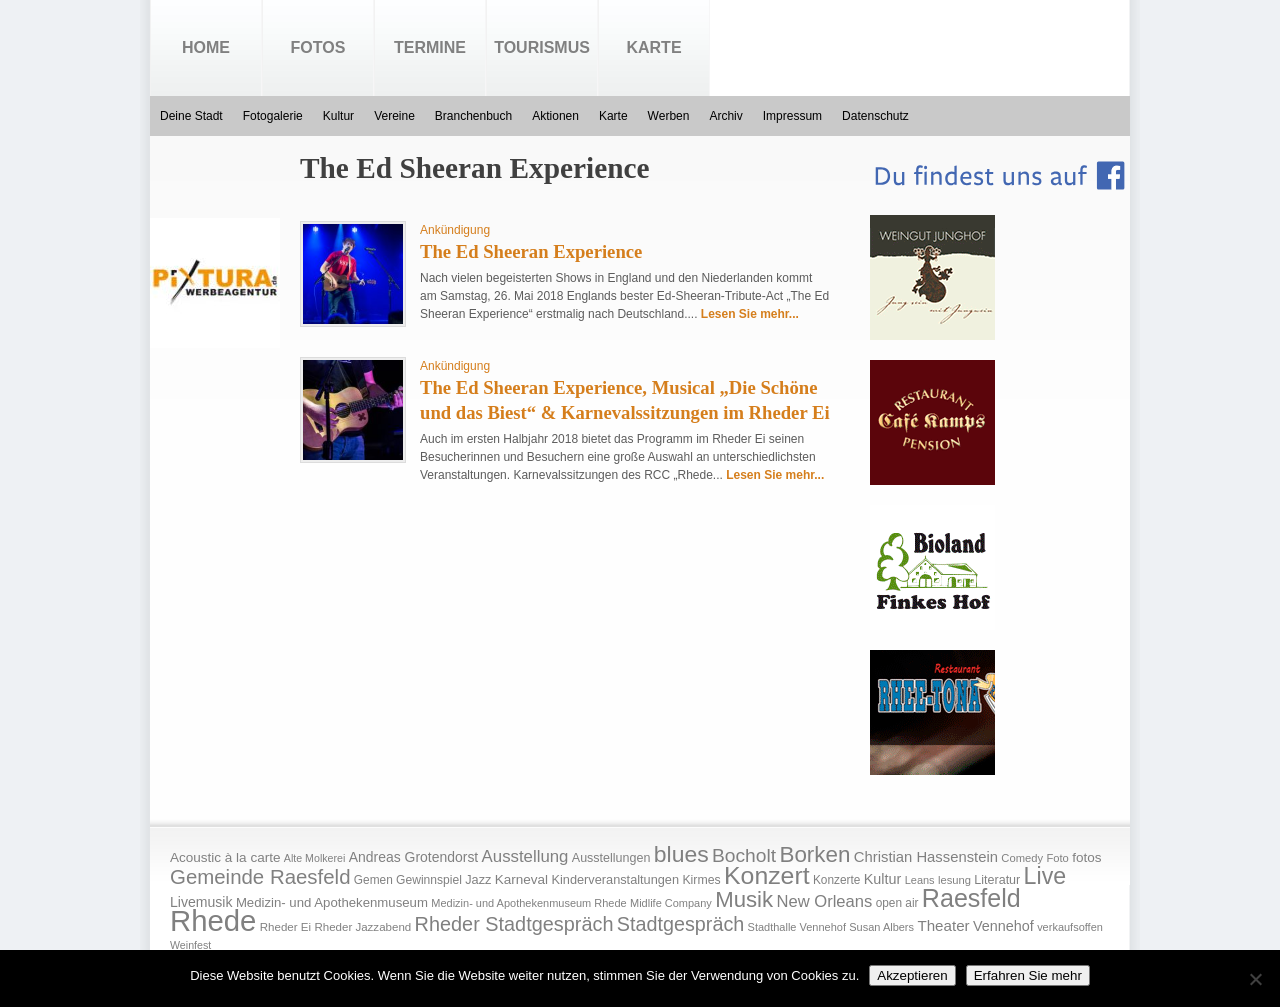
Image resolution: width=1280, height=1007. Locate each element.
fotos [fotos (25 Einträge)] (1086, 857)
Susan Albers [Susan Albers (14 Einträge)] (881, 927)
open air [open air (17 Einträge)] (897, 903)
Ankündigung (455, 230)
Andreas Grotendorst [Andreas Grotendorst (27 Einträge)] (414, 857)
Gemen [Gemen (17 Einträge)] (373, 880)
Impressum (792, 116)
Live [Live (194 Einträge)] (1045, 876)
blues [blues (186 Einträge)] (681, 854)
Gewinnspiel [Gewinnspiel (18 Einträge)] (429, 880)
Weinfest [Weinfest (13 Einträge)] (190, 945)
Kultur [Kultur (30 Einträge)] (883, 879)
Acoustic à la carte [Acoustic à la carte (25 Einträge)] (225, 857)
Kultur (338, 116)
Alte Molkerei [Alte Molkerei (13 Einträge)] (315, 858)
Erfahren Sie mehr (1028, 975)
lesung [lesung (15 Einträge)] (954, 880)
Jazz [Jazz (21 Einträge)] (478, 879)
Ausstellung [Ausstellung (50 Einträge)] (525, 856)
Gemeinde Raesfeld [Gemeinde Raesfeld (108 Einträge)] (260, 877)
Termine (430, 47)
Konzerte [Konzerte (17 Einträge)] (836, 880)
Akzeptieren (912, 975)
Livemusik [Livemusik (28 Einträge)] (201, 902)
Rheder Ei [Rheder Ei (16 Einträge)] (285, 927)
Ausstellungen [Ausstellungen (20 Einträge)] (611, 858)
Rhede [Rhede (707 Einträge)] (213, 920)
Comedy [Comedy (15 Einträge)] (1022, 858)
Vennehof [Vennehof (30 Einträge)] (1003, 926)
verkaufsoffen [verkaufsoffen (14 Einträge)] (1070, 927)
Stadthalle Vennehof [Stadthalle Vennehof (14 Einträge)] (797, 927)
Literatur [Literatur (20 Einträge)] (997, 880)
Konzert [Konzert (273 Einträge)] (767, 875)
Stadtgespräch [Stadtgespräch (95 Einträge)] (680, 924)
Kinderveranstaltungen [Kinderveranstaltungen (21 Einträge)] (615, 879)
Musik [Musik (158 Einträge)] (744, 899)
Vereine (394, 116)
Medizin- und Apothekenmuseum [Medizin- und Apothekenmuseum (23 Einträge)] (332, 902)
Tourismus (542, 47)
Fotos (318, 47)
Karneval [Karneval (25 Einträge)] (521, 879)
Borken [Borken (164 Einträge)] (814, 854)
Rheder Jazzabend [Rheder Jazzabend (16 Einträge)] (362, 927)
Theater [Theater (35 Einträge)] (943, 925)
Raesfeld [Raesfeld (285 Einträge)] (971, 898)
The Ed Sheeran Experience (531, 251)
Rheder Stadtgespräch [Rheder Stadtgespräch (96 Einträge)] (514, 924)
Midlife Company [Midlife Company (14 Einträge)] (671, 903)
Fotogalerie (273, 116)
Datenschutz (875, 116)
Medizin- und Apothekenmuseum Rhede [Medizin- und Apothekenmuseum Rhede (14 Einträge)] (528, 903)
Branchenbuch (473, 116)
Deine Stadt (191, 116)
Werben (669, 116)
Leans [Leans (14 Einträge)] (920, 880)
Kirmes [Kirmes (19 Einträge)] (701, 880)
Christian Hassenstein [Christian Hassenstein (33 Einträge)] (926, 857)
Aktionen (555, 116)
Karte (653, 47)
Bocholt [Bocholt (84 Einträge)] (744, 855)
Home (206, 47)
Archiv (725, 116)
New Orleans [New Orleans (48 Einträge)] (824, 901)
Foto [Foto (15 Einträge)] (1057, 858)
